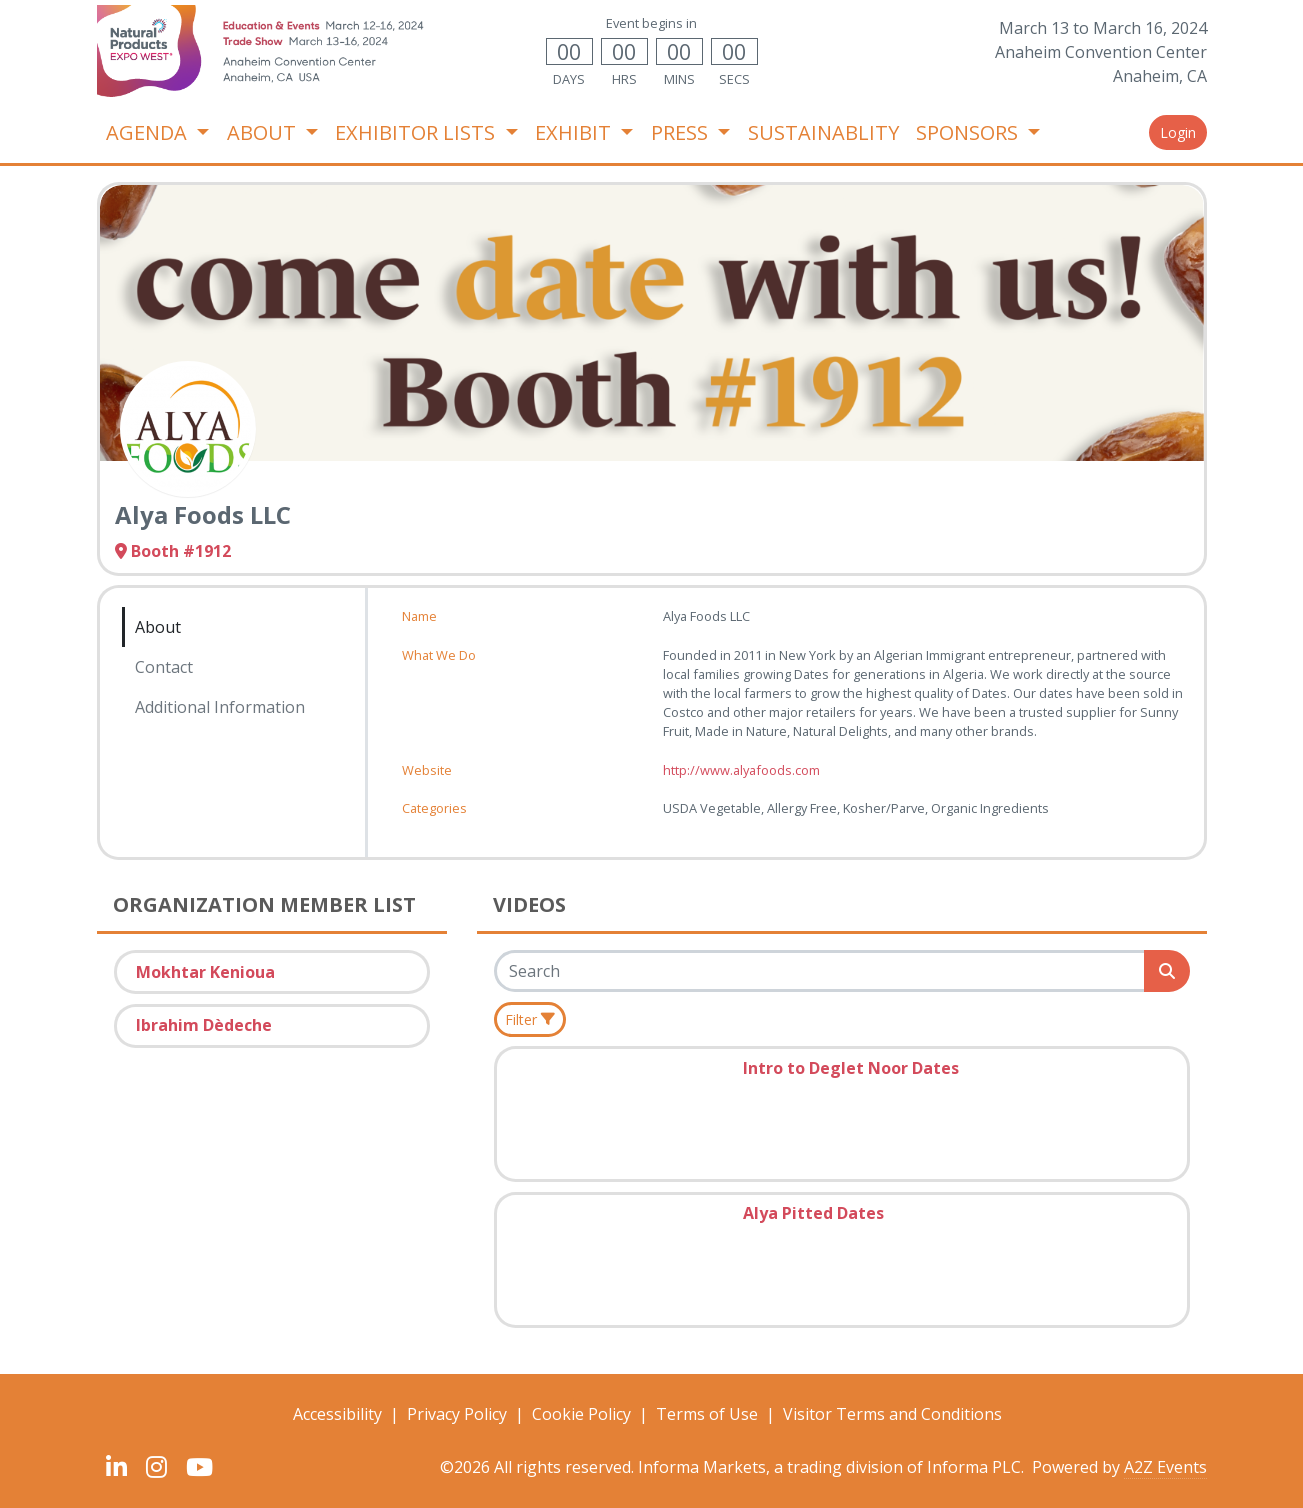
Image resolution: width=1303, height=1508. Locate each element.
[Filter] (530, 1019)
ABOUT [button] (264, 132)
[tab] (220, 735)
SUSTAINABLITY (823, 132)
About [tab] (158, 627)
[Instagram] (157, 1467)
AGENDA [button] (149, 132)
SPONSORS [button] (969, 132)
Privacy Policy (457, 1414)
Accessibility (337, 1414)
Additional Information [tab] (220, 707)
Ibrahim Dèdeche (204, 1025)
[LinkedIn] (117, 1467)
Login (1178, 132)
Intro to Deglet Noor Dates (851, 1068)
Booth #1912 (173, 551)
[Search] (820, 971)
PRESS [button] (682, 132)
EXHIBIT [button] (575, 132)
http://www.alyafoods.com (741, 770)
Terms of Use (707, 1414)
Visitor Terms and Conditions (892, 1414)
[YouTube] (200, 1467)
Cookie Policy (581, 1414)
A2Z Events (1165, 1467)
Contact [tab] (164, 667)
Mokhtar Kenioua (205, 972)
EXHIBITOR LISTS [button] (417, 132)
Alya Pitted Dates (813, 1213)
